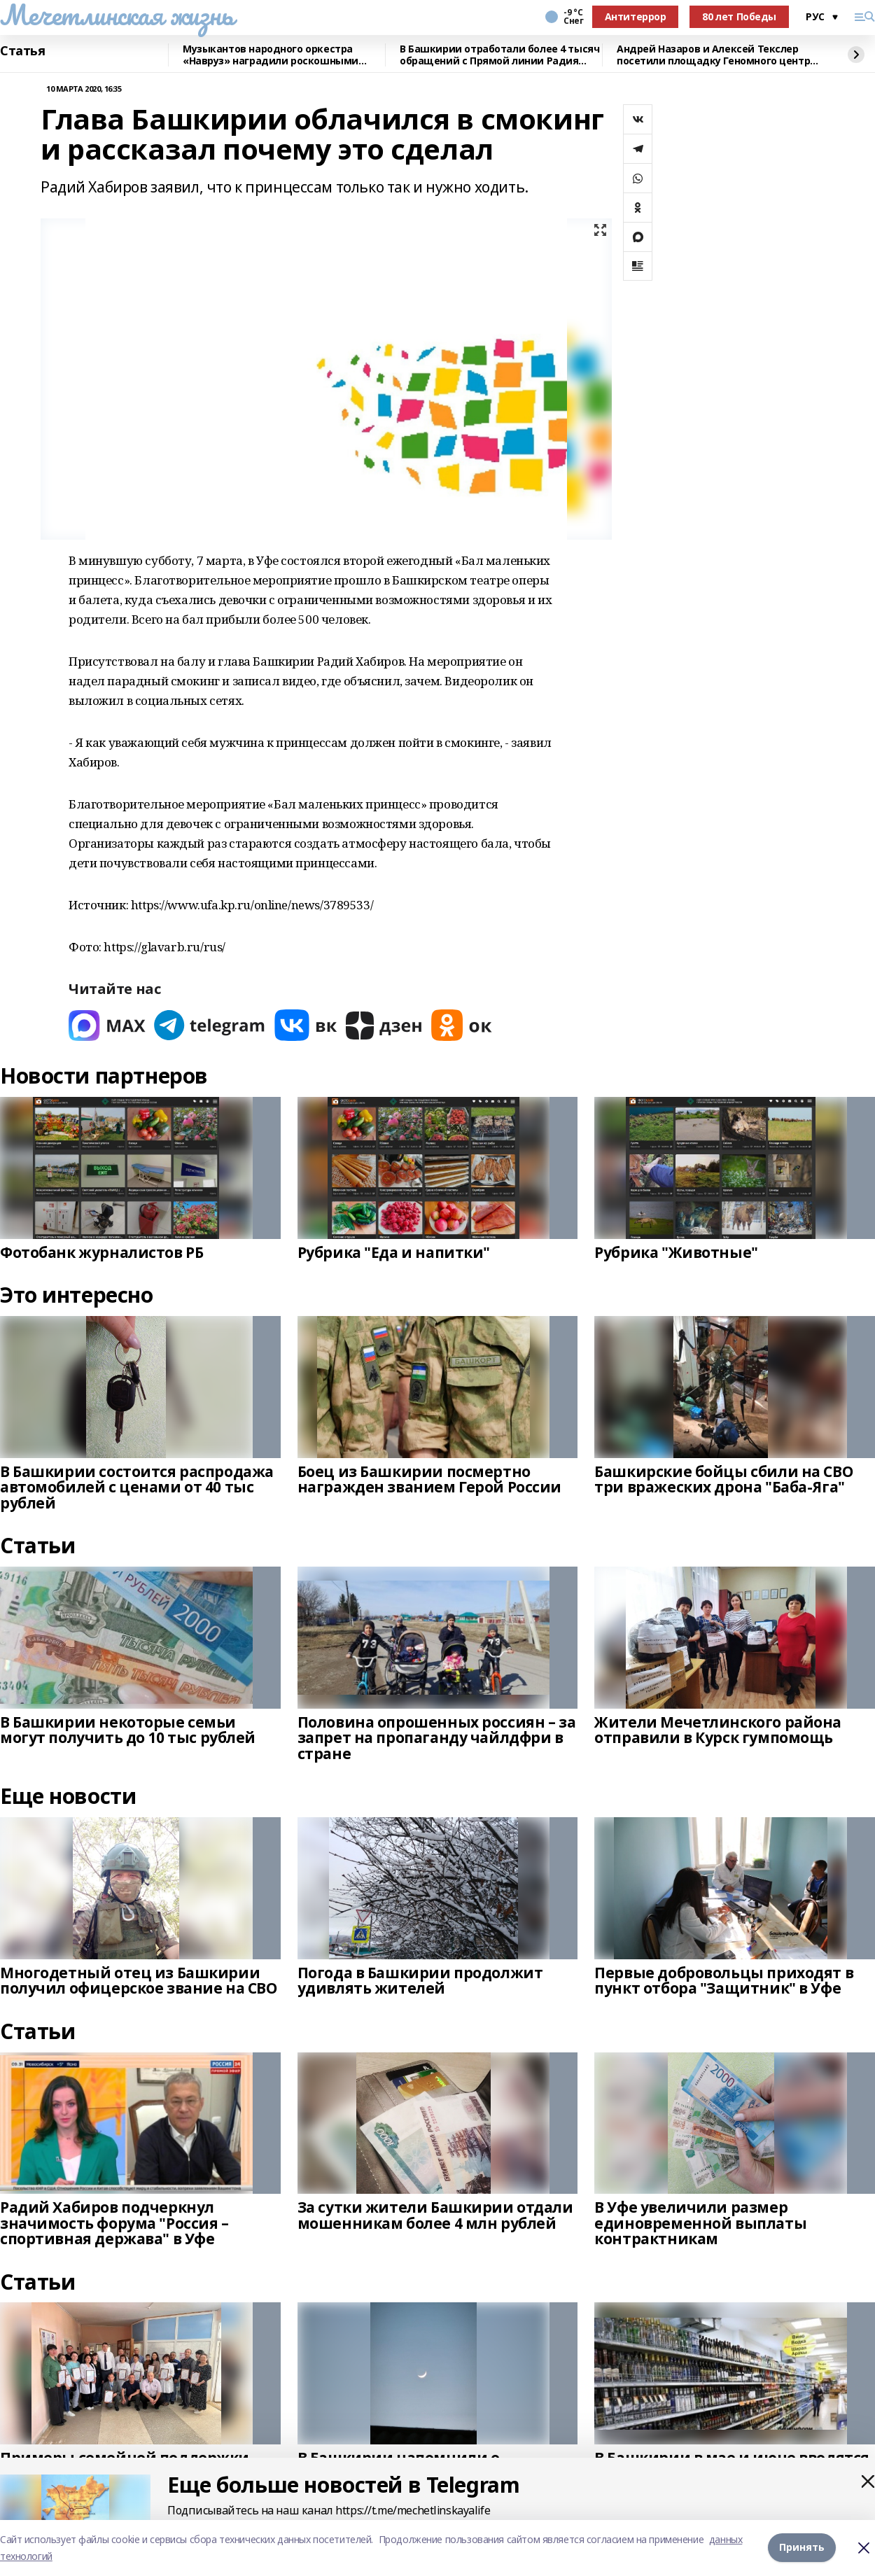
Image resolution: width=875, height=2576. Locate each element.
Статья (22, 51)
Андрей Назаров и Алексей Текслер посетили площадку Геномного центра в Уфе (716, 54)
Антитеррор (635, 16)
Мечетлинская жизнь (116, 15)
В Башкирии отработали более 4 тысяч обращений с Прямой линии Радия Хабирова (499, 54)
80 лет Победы (739, 16)
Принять (802, 2547)
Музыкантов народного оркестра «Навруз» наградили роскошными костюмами (270, 54)
